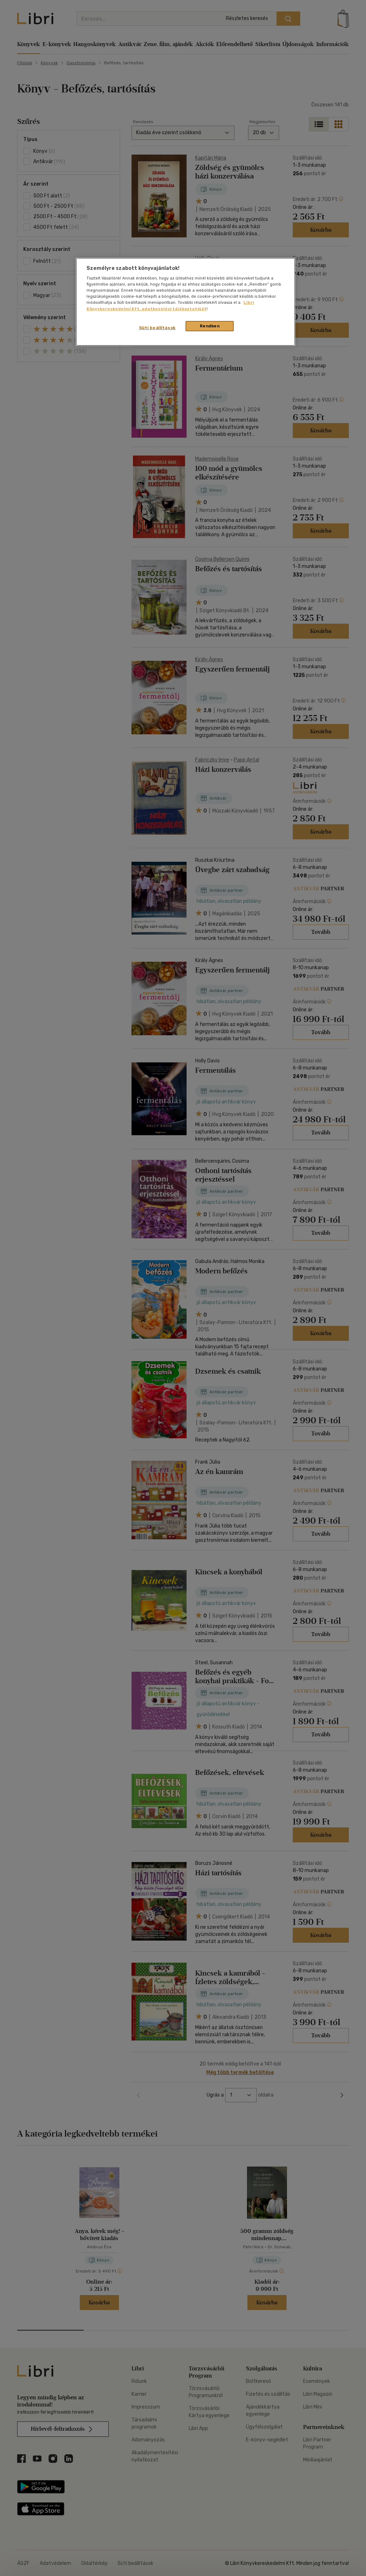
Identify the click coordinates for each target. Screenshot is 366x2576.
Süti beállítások (157, 327)
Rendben (210, 325)
